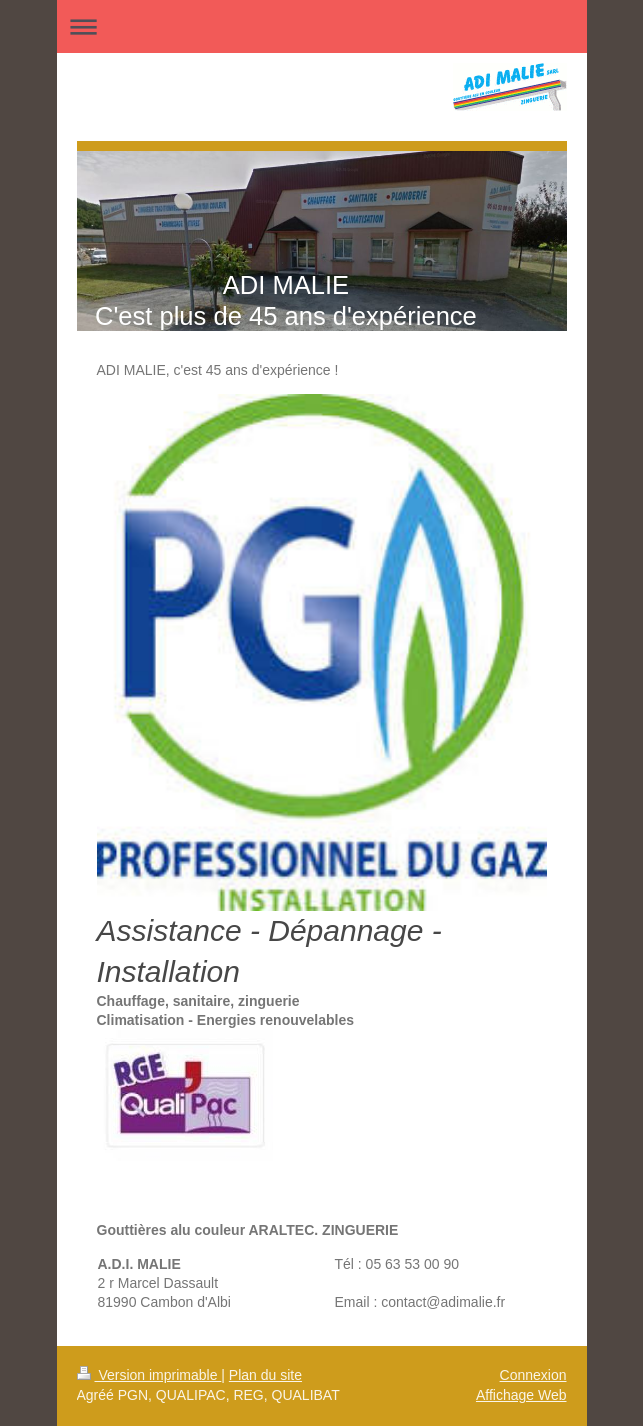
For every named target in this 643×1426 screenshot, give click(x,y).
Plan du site (265, 1375)
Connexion (533, 1375)
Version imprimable (149, 1375)
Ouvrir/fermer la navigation (322, 26)
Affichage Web (521, 1395)
